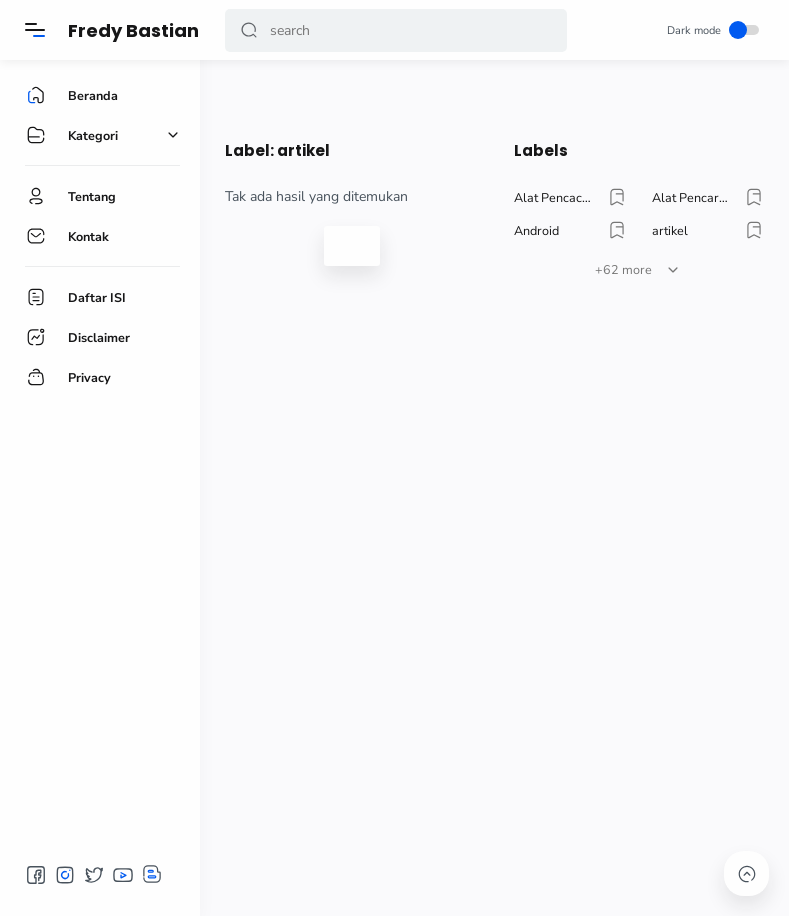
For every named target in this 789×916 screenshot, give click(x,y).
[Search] (396, 30)
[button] (249, 30)
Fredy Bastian (133, 30)
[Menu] (35, 30)
